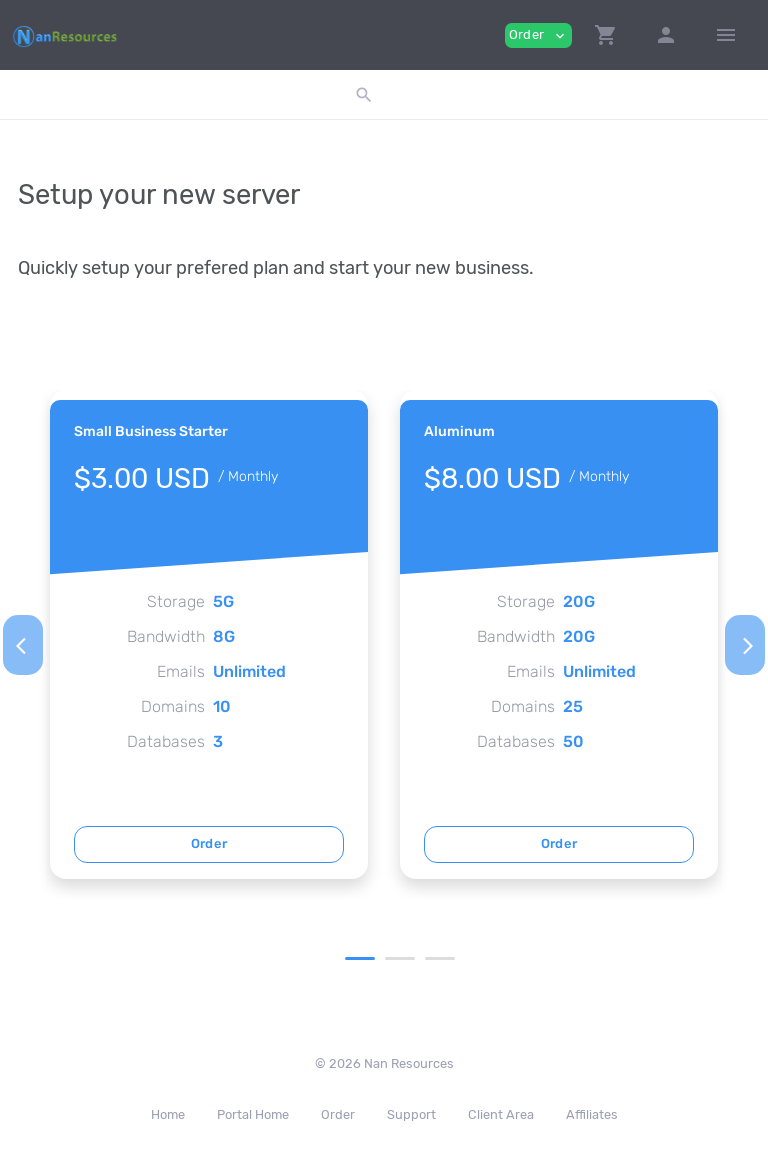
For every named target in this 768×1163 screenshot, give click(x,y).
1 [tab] (360, 958)
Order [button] (538, 35)
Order (209, 843)
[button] (606, 35)
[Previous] (23, 645)
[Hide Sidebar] (726, 35)
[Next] (745, 645)
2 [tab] (400, 958)
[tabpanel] (209, 634)
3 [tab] (440, 958)
